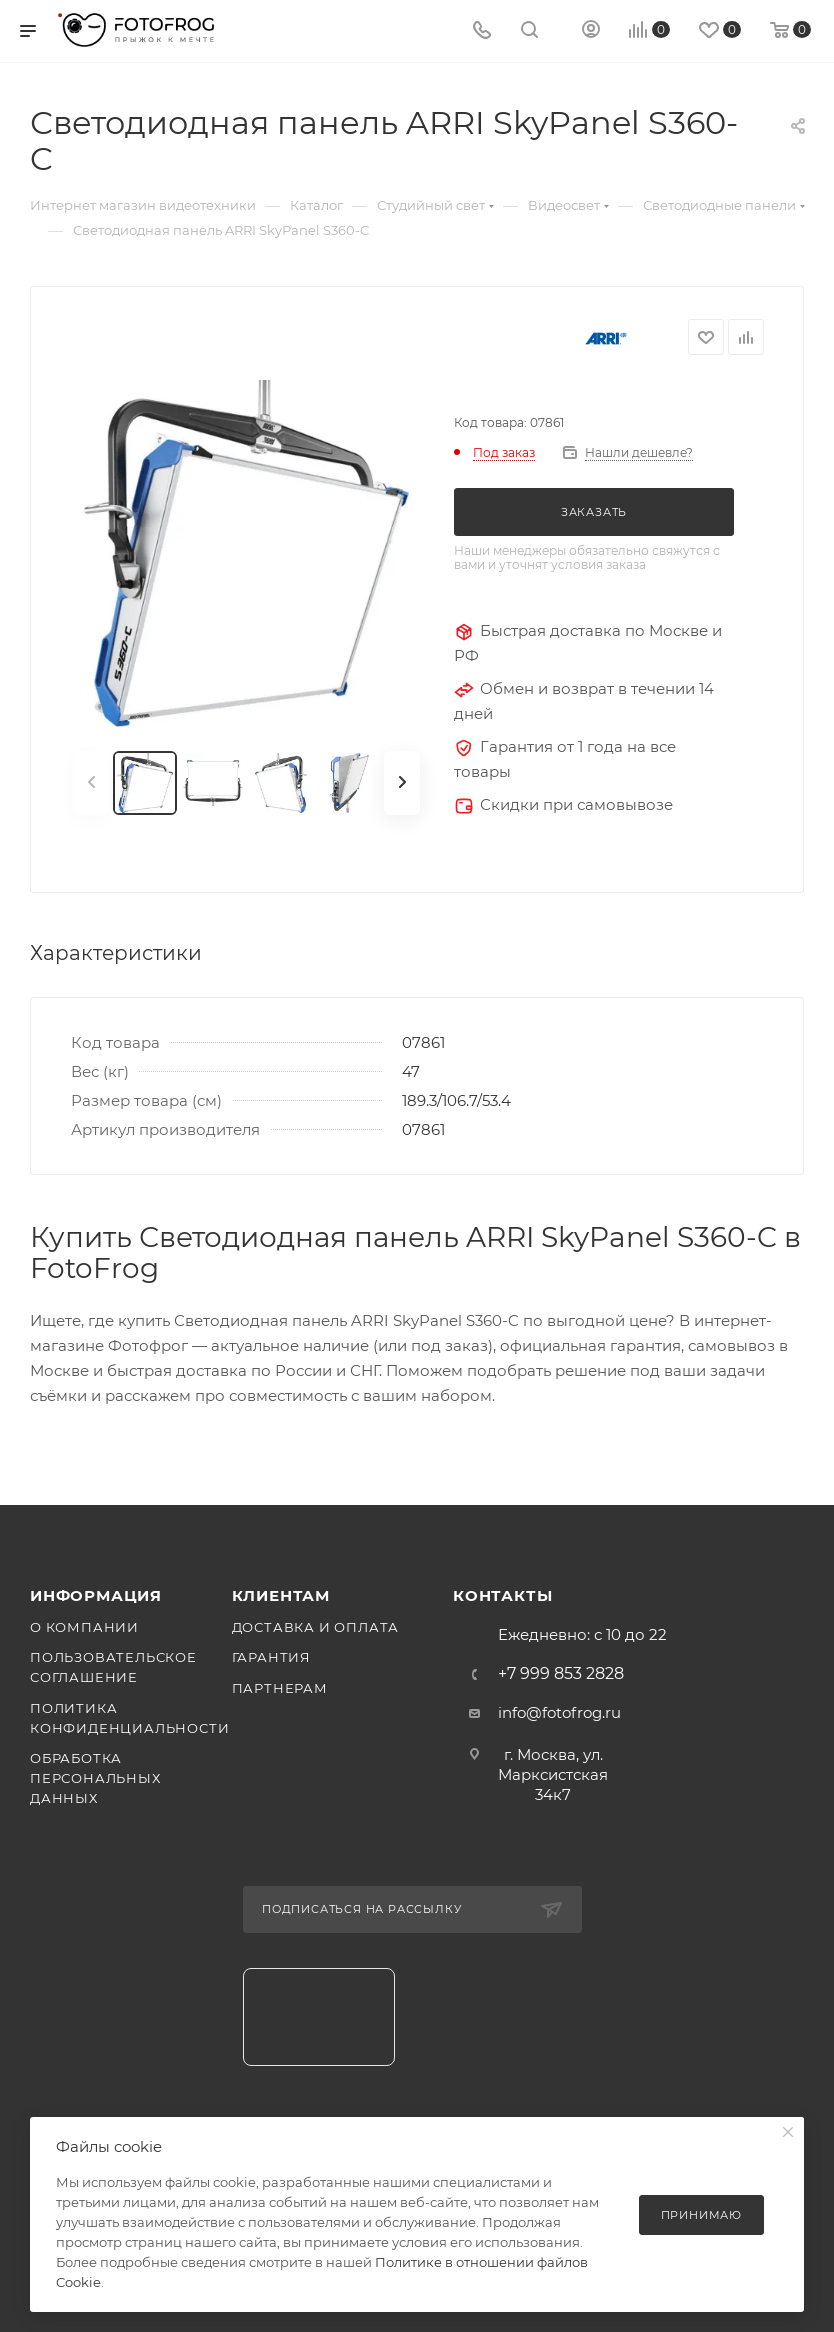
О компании (84, 1627)
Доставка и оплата (316, 1627)
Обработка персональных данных (95, 1778)
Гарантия (271, 1657)
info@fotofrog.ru (559, 1712)
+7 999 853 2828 (561, 1674)
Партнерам (280, 1688)
